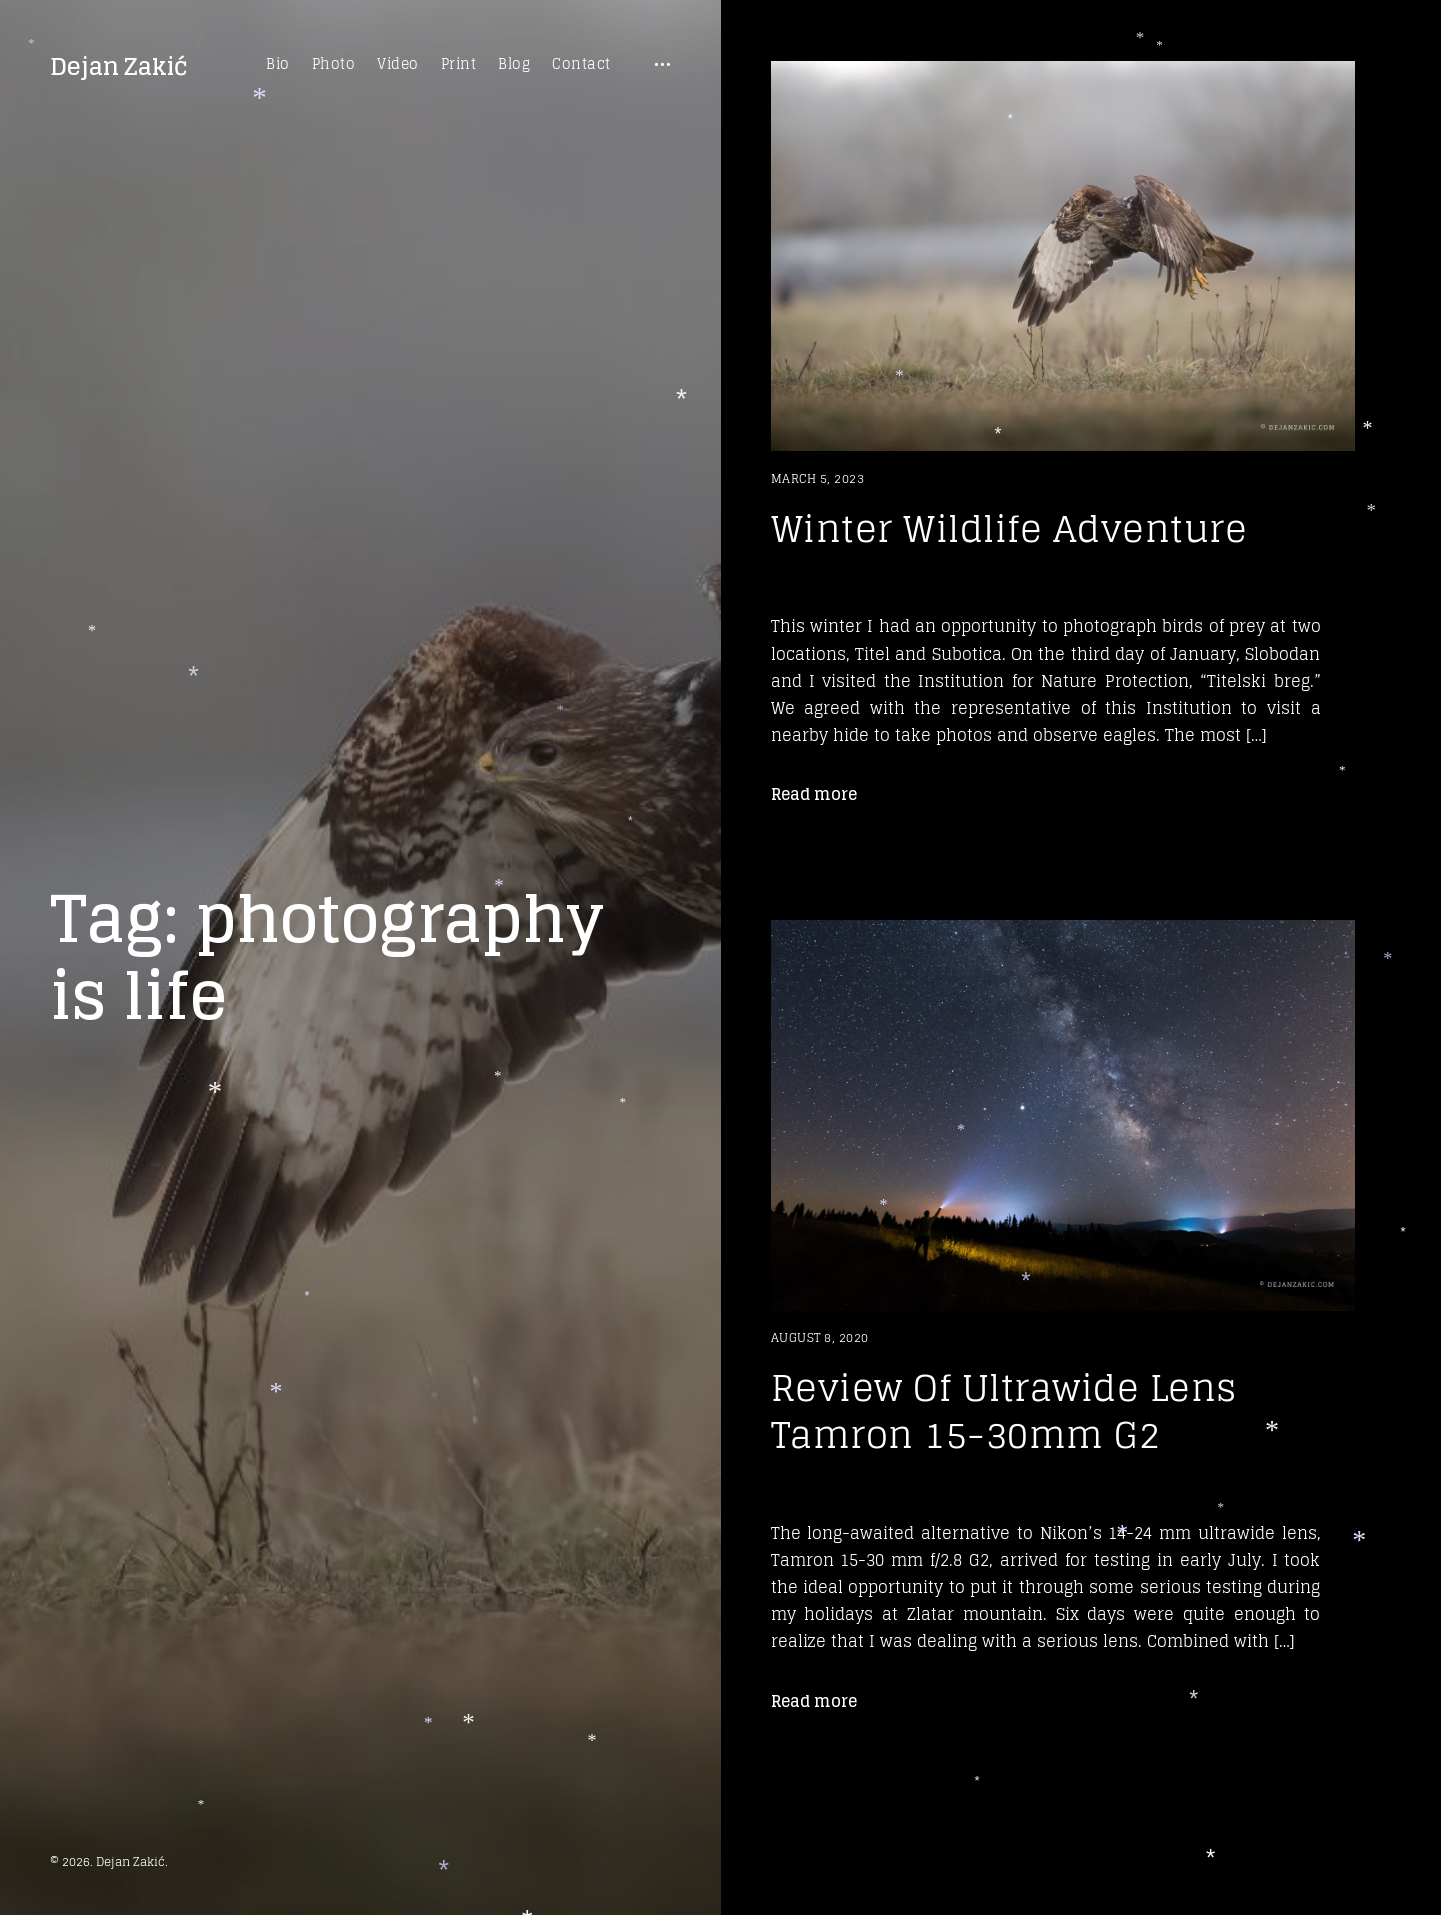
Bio (278, 64)
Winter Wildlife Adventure (1009, 528)
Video (398, 64)
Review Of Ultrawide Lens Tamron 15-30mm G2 (1004, 1411)
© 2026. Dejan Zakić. (109, 1861)
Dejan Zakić (119, 66)
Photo (334, 64)
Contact (581, 64)
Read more (814, 794)
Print (459, 64)
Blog (514, 64)
